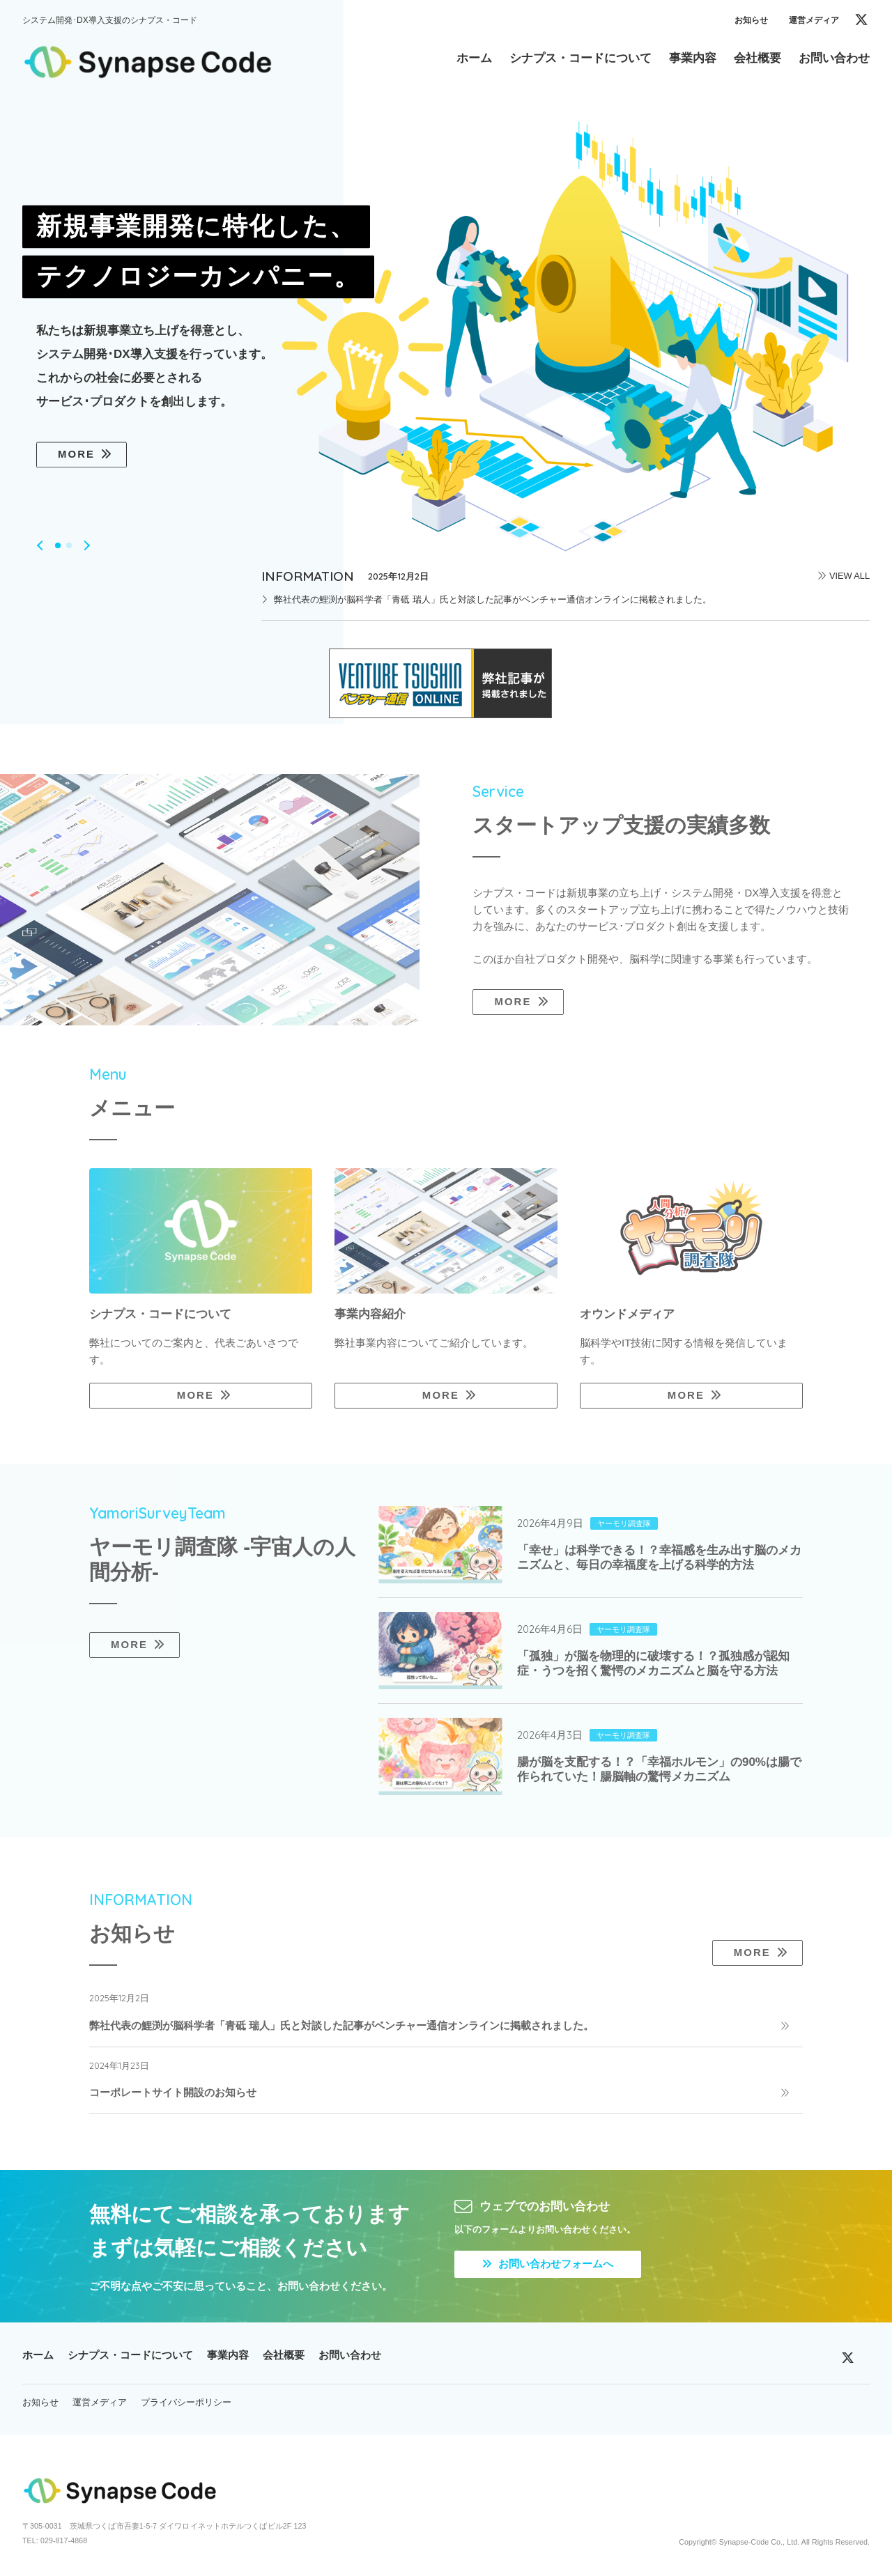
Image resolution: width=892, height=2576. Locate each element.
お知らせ (751, 20)
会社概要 (284, 2355)
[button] (42, 545)
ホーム (38, 2355)
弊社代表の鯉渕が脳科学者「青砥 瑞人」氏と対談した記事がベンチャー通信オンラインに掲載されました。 (493, 599)
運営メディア (814, 20)
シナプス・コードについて (130, 2355)
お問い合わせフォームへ (547, 2263)
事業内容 (228, 2355)
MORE (76, 454)
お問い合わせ (349, 2355)
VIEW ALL (849, 576)
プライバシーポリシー (186, 2402)
